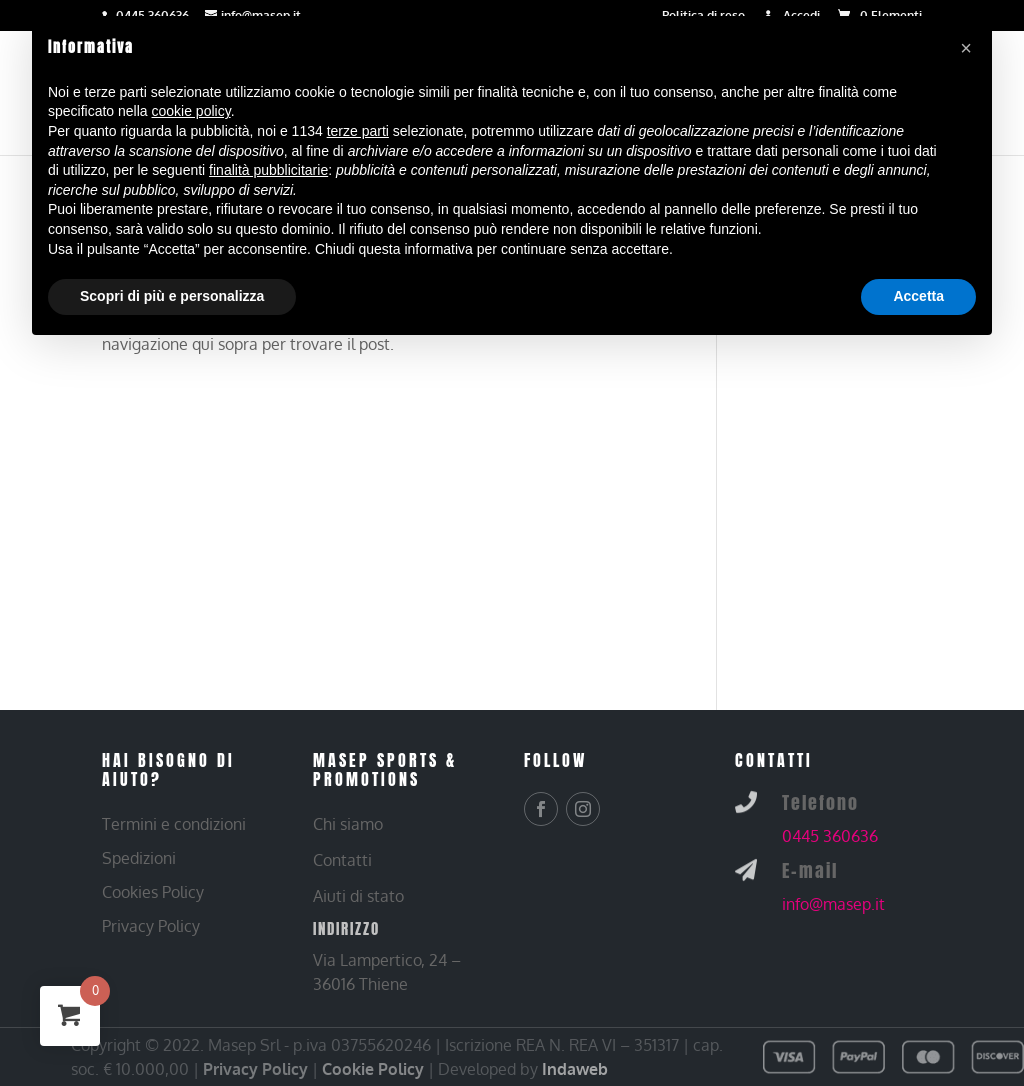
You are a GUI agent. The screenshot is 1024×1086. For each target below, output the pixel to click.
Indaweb (575, 1069)
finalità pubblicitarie (268, 170)
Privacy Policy (255, 1069)
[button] (966, 48)
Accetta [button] (918, 296)
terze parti (358, 131)
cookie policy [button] (191, 111)
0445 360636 (830, 836)
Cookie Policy (373, 1069)
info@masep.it (833, 904)
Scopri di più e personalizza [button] (172, 296)
